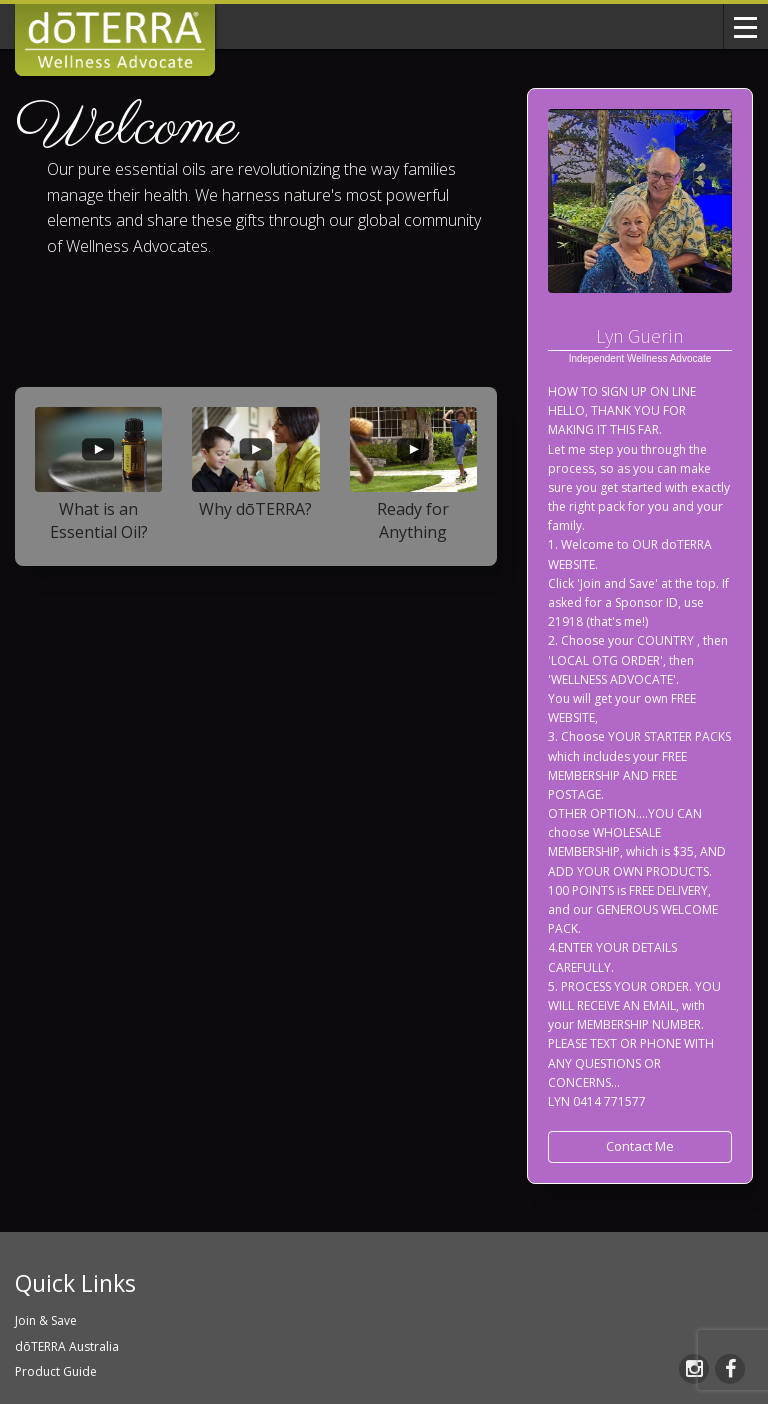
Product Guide (56, 1371)
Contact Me (640, 1146)
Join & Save (46, 1320)
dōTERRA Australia (67, 1346)
